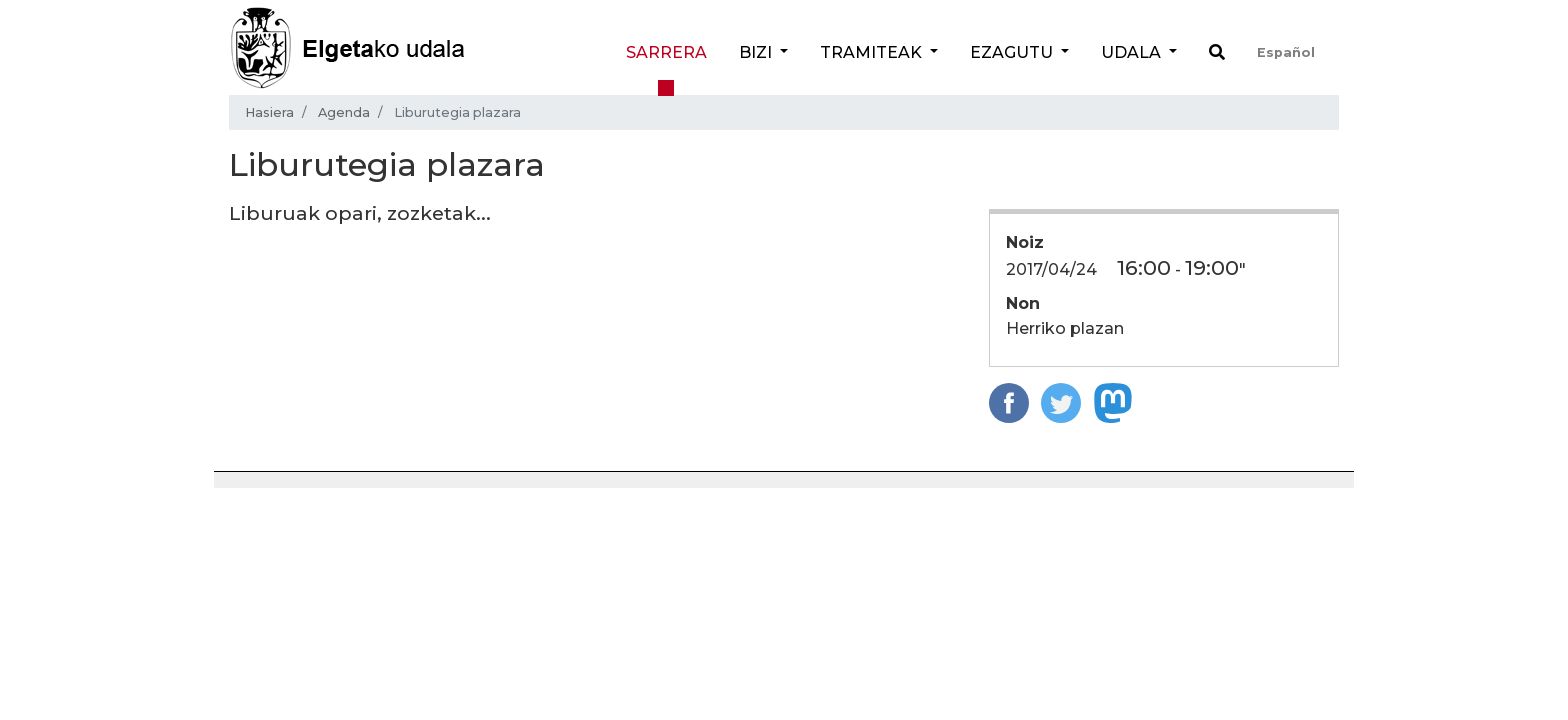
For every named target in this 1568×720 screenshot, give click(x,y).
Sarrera (666, 52)
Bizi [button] (757, 52)
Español (1286, 52)
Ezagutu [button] (1013, 52)
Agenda (344, 112)
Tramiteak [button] (873, 52)
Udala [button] (1133, 52)
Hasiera (269, 112)
